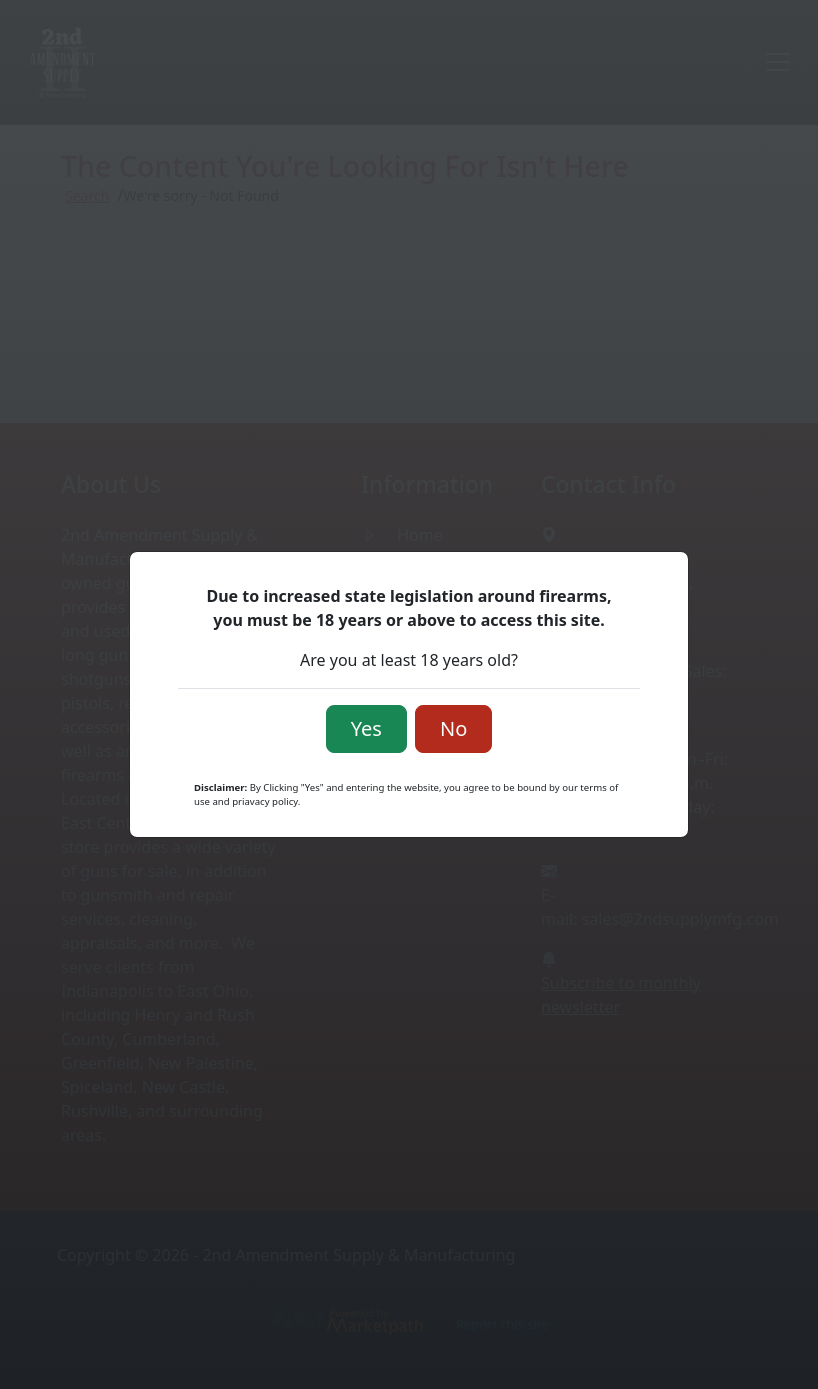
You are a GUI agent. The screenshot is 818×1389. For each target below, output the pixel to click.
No (453, 728)
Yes (366, 728)
